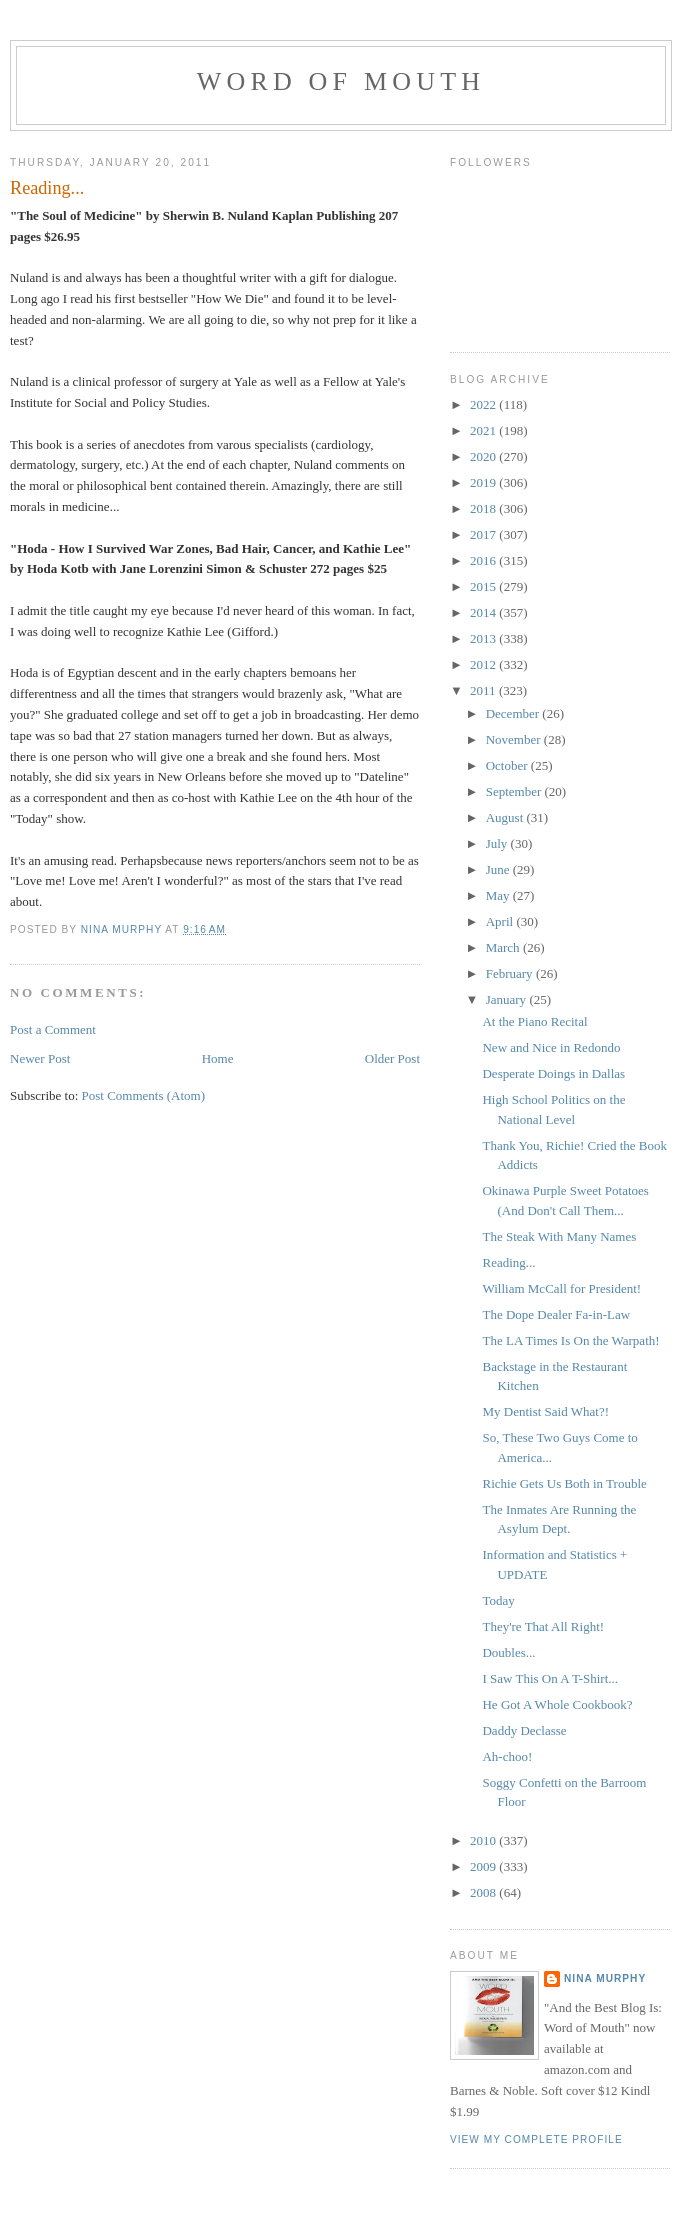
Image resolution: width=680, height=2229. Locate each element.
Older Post (392, 1058)
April (501, 921)
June (499, 869)
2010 (484, 1840)
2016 (484, 560)
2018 (484, 508)
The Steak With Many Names (559, 1236)
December (514, 713)
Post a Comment (53, 1029)
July (498, 843)
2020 (484, 456)
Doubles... (508, 1652)
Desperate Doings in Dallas (553, 1073)
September (515, 791)
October (508, 765)
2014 (484, 612)
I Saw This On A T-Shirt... (550, 1678)
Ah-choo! (507, 1756)
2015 (484, 586)
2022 (484, 404)
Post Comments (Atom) (144, 1095)
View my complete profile (536, 2139)
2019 (484, 482)
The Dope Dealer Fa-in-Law (556, 1314)
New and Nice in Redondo (551, 1047)
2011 (484, 690)
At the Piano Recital (534, 1021)
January (508, 999)
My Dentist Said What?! (545, 1411)
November (515, 739)
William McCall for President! (561, 1288)
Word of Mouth (341, 81)
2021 (484, 430)
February (511, 973)
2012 (484, 664)
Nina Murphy (605, 1978)
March (504, 947)
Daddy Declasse (524, 1730)
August (506, 817)
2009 (484, 1866)
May (499, 895)
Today (498, 1600)
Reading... (508, 1262)
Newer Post (40, 1058)
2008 (484, 1892)
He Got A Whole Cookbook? (557, 1704)
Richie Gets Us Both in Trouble (564, 1483)
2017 (484, 534)
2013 (484, 638)
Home (218, 1058)
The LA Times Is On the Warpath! (570, 1340)
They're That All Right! (543, 1626)
